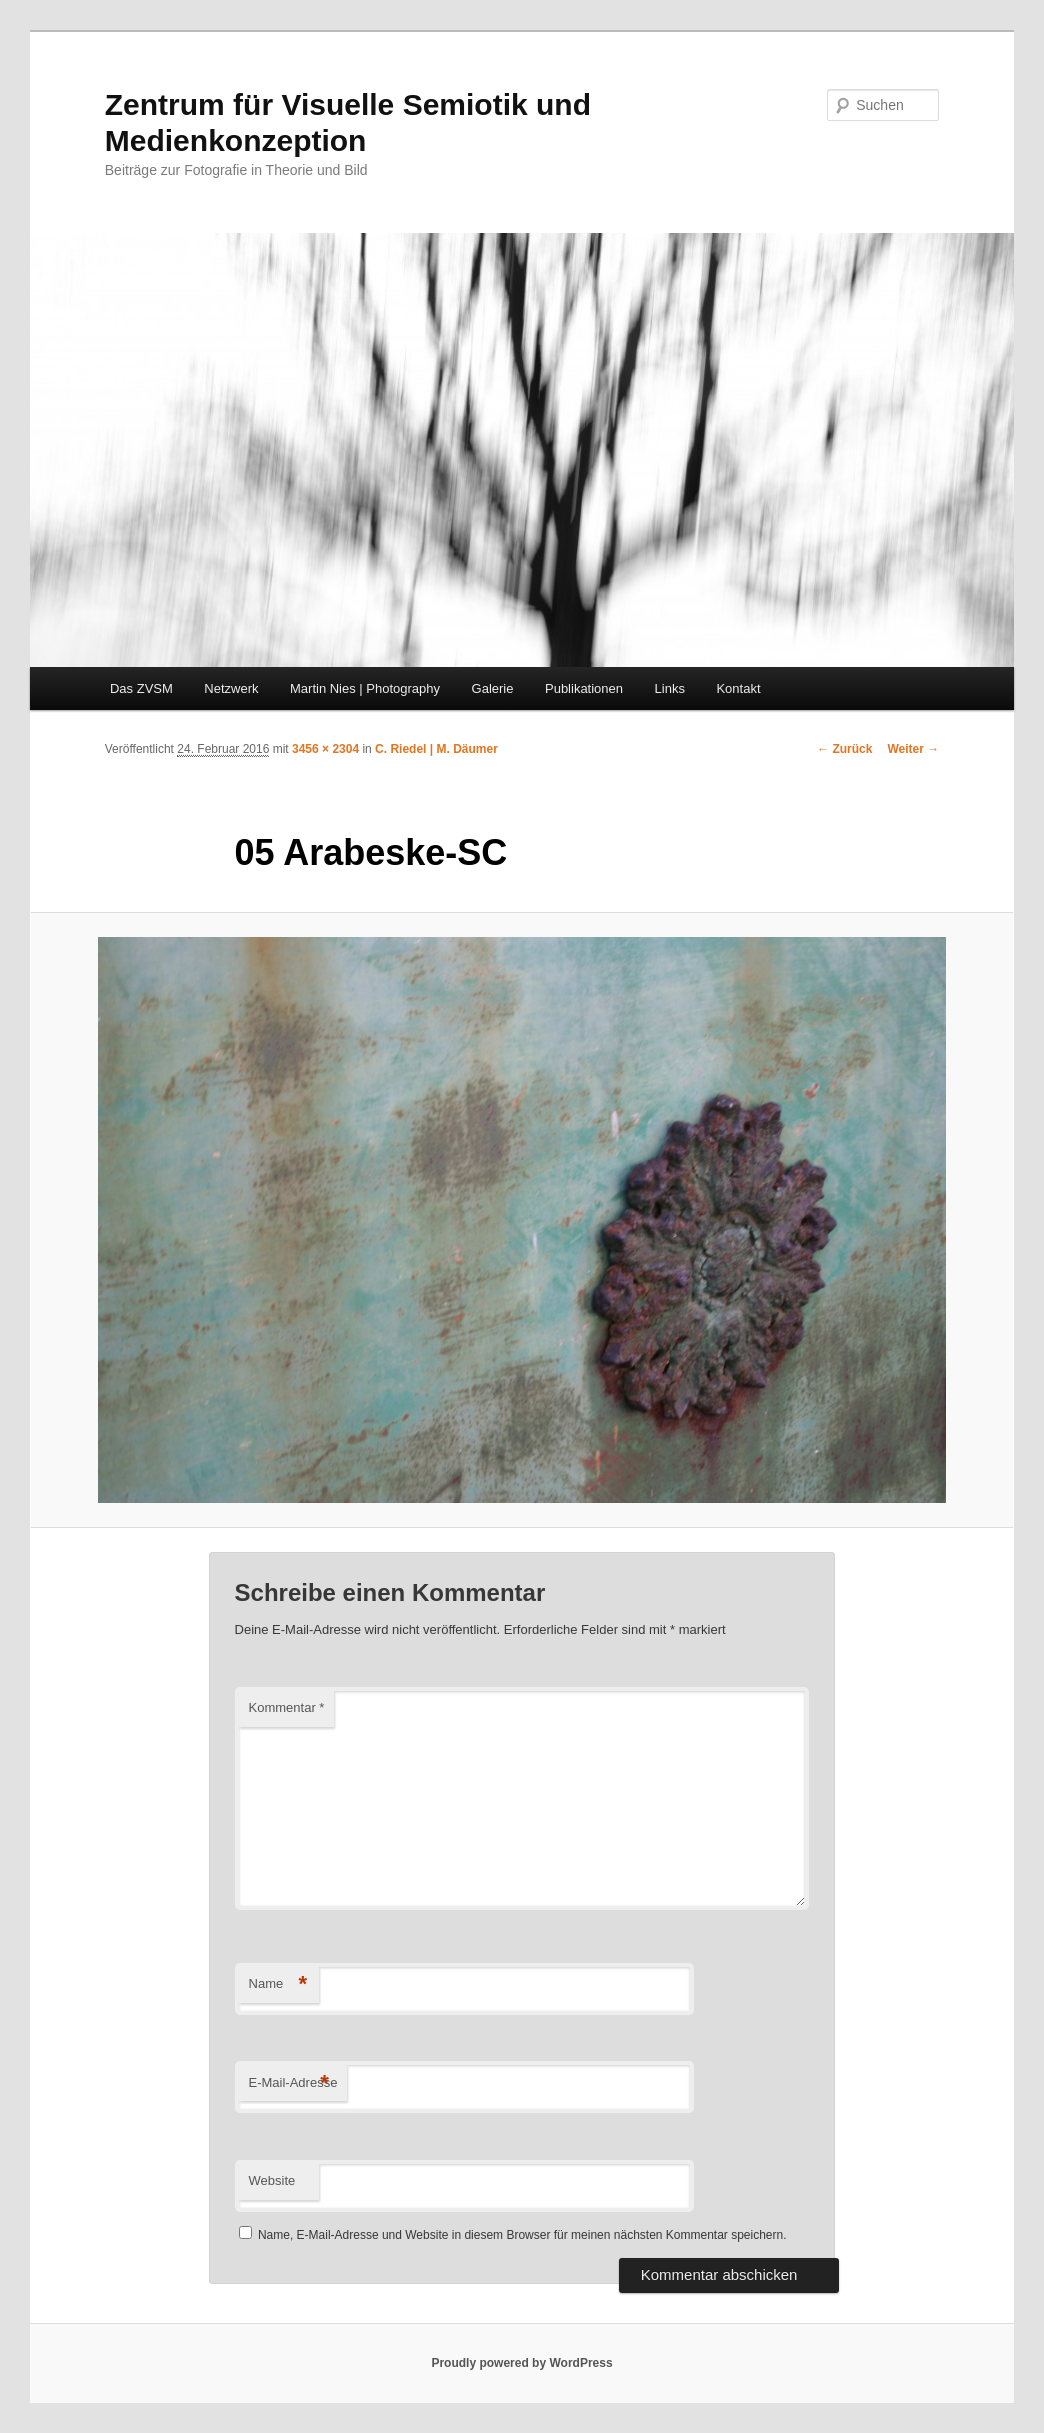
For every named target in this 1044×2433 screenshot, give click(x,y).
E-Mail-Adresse (293, 2083)
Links (670, 688)
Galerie (493, 688)
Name (278, 1984)
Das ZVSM (141, 688)
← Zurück (844, 749)
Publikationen (584, 688)
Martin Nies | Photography (365, 688)
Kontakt (738, 688)
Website (272, 2180)
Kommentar (287, 1707)
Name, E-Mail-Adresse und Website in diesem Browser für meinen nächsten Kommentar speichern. (522, 2235)
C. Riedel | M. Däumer (436, 749)
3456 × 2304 (325, 749)
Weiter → (913, 749)
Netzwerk (231, 688)
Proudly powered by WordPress (521, 2363)
